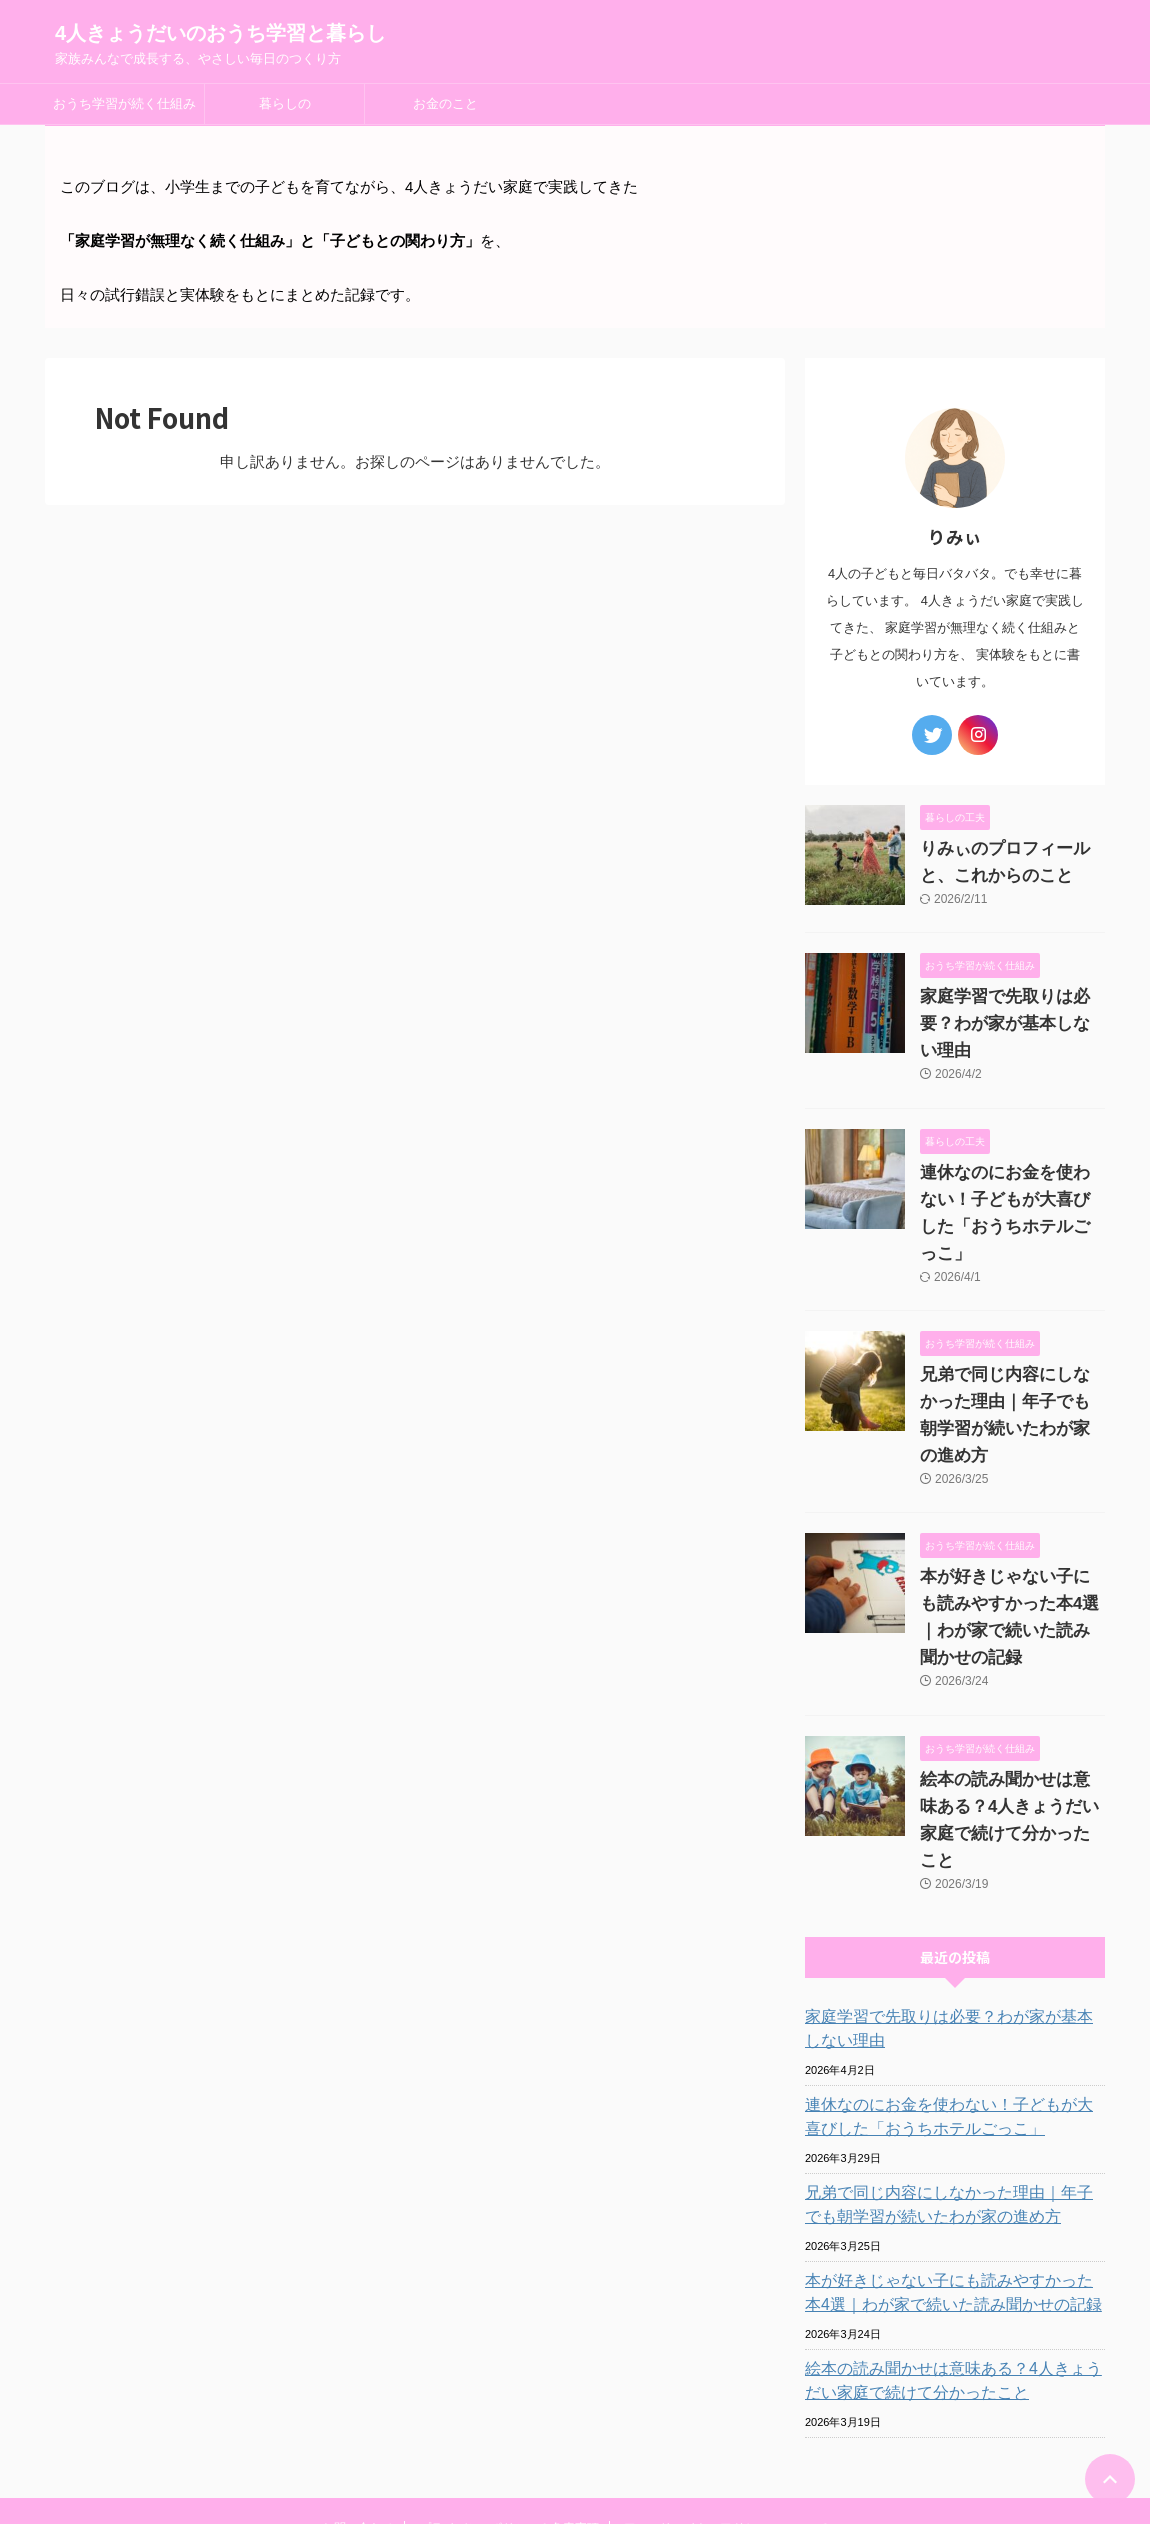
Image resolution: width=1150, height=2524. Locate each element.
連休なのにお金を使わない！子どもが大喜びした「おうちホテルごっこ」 (1011, 1173)
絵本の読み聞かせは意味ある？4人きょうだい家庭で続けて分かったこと (1008, 1699)
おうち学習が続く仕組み (124, 103)
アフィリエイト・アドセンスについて (726, 2393)
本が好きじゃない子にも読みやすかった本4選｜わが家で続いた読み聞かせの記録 (1011, 1523)
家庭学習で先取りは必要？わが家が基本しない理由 (952, 1894)
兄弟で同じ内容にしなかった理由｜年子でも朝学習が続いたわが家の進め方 (1011, 1348)
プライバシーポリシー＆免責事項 (509, 2393)
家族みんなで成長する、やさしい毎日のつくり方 (575, 2466)
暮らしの (285, 103)
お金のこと (445, 103)
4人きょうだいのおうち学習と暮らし (220, 33)
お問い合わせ (358, 2393)
